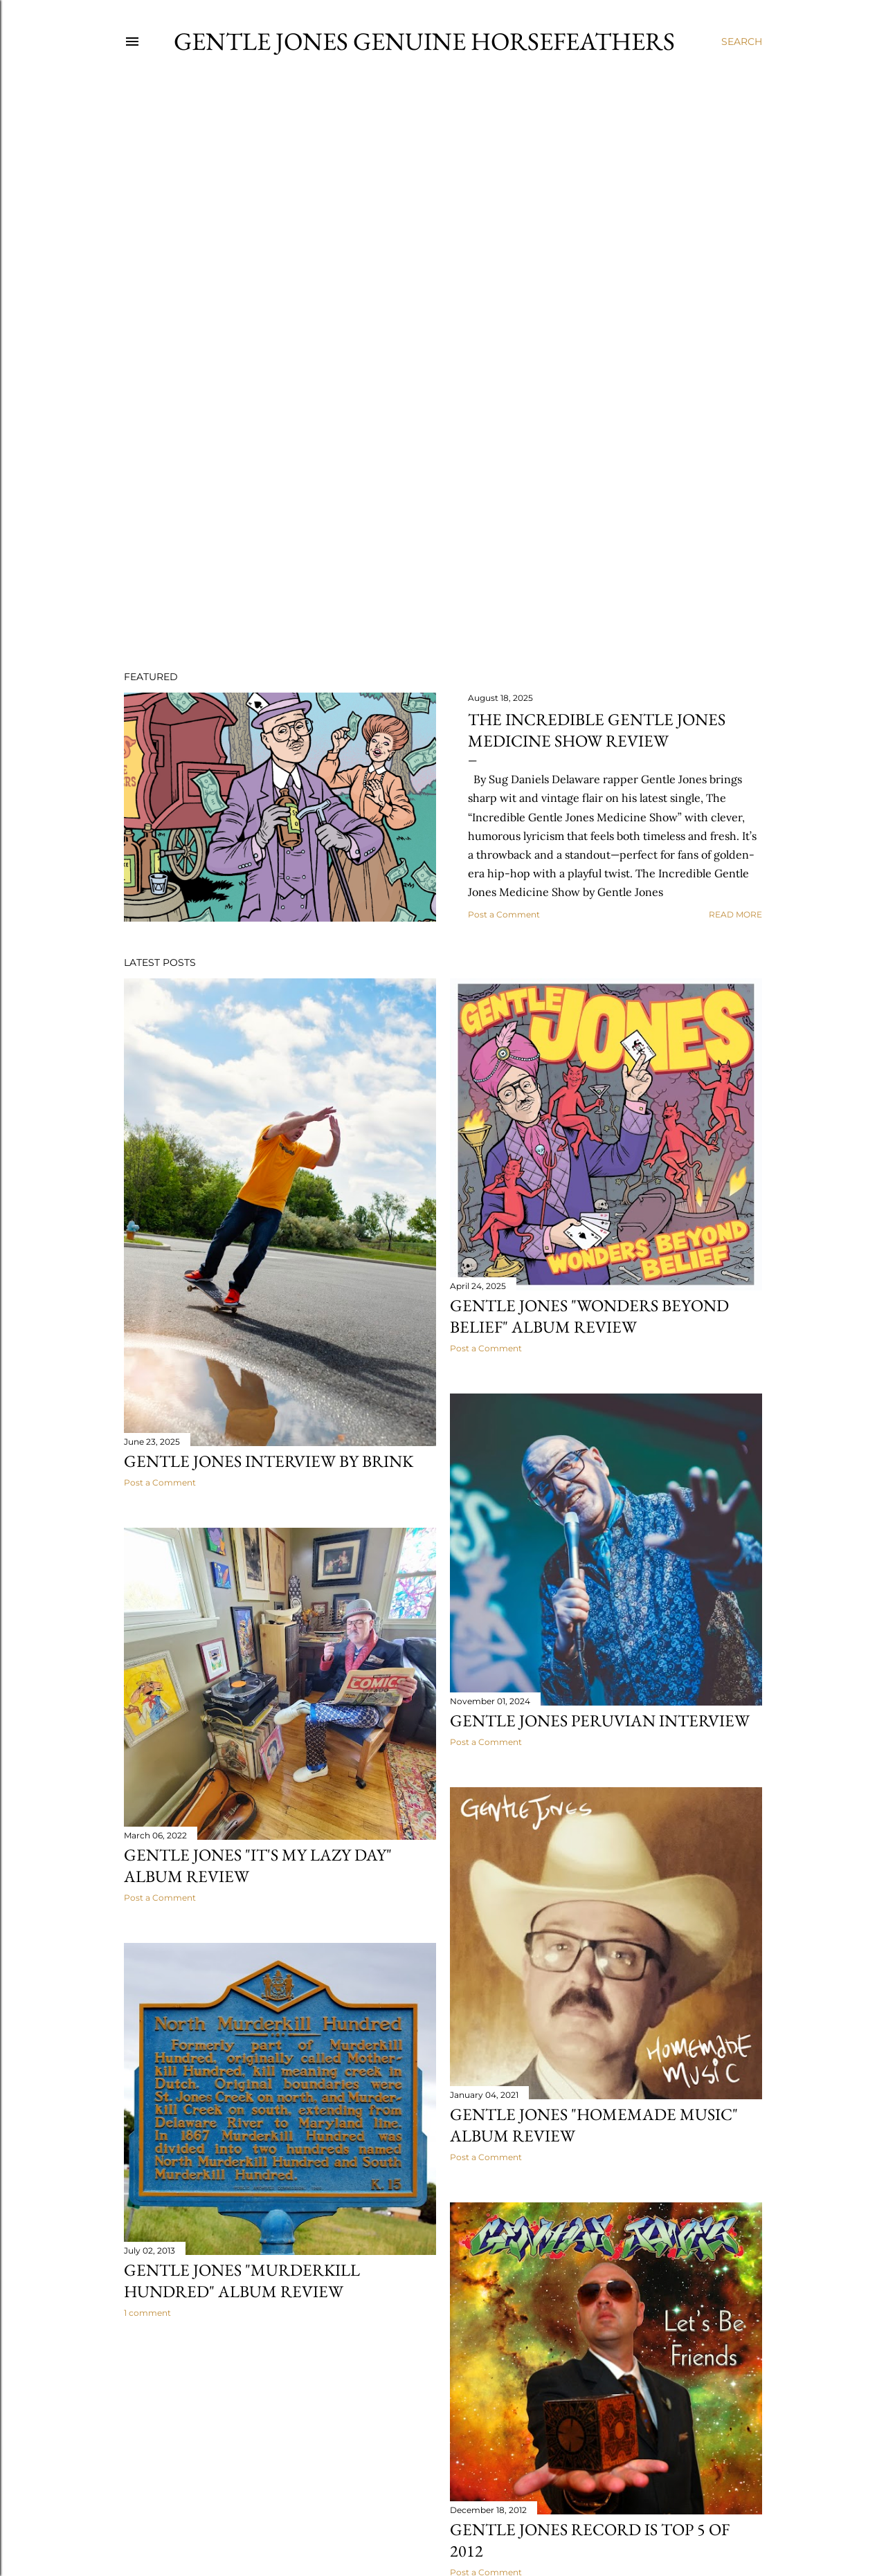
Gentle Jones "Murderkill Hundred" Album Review (242, 2280)
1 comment (147, 2313)
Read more (735, 914)
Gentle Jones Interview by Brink (268, 1461)
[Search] (741, 41)
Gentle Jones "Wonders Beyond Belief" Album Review (589, 1316)
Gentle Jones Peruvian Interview (600, 1720)
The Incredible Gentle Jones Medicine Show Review (596, 730)
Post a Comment (504, 914)
